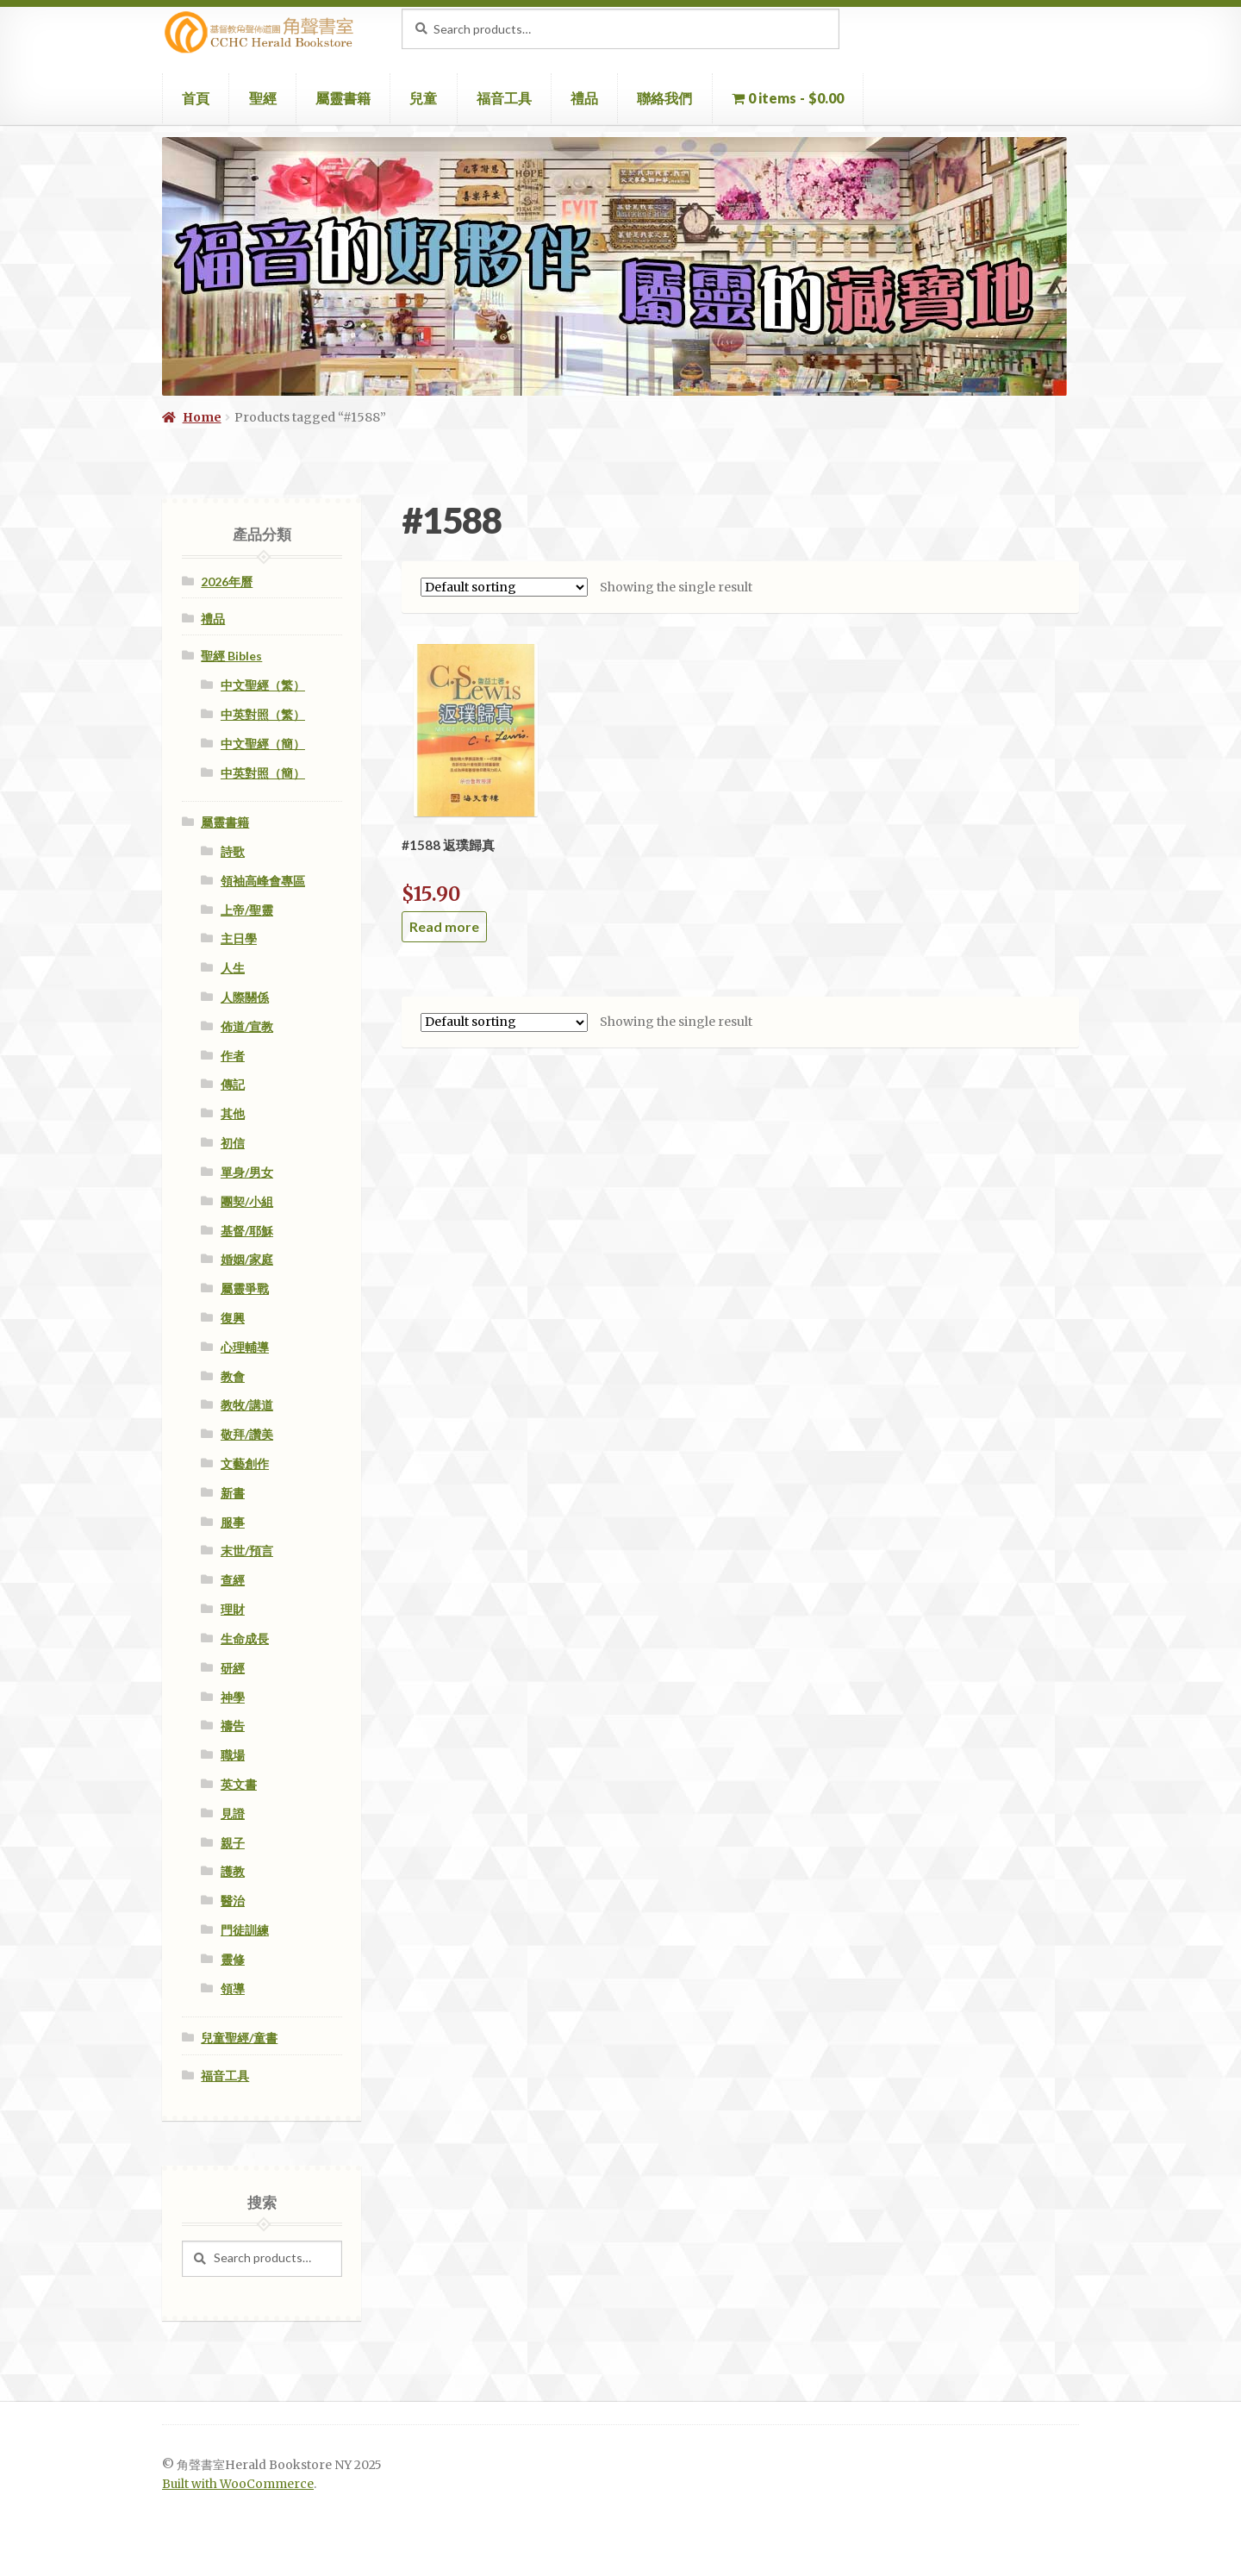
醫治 (233, 1900)
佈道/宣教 (247, 1026)
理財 (233, 1609)
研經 (233, 1667)
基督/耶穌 (247, 1230)
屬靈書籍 (343, 98)
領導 (233, 1988)
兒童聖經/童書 (239, 2037)
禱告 (233, 1725)
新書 (233, 1492)
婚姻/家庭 (247, 1259)
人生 (233, 967)
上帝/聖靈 (247, 910)
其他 (233, 1113)
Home (202, 417)
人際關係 (245, 997)
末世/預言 (247, 1550)
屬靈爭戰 (245, 1288)
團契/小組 (247, 1201)
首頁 (195, 98)
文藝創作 (245, 1463)
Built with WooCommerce (238, 2484)
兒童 (423, 98)
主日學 (239, 938)
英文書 (239, 1784)
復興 (233, 1317)
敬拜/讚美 (247, 1434)
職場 (233, 1755)
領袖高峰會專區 (263, 880)
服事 (233, 1522)
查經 (233, 1579)
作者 (233, 1055)
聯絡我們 (664, 98)
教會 (233, 1376)
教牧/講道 (247, 1404)
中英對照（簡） (263, 773)
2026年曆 (227, 581)
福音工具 (504, 98)
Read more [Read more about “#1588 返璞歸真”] (444, 926)
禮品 (584, 98)
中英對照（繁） (263, 714)
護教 (233, 1871)
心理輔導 (245, 1347)
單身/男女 (247, 1172)
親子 (233, 1842)
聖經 (263, 98)
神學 (233, 1697)
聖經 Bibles (231, 655)
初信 (233, 1142)
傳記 (233, 1084)
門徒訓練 (245, 1930)
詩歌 (233, 851)
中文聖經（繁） (263, 685)
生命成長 (245, 1638)
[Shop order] (504, 587)
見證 (233, 1813)
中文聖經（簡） (263, 743)
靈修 (233, 1959)
